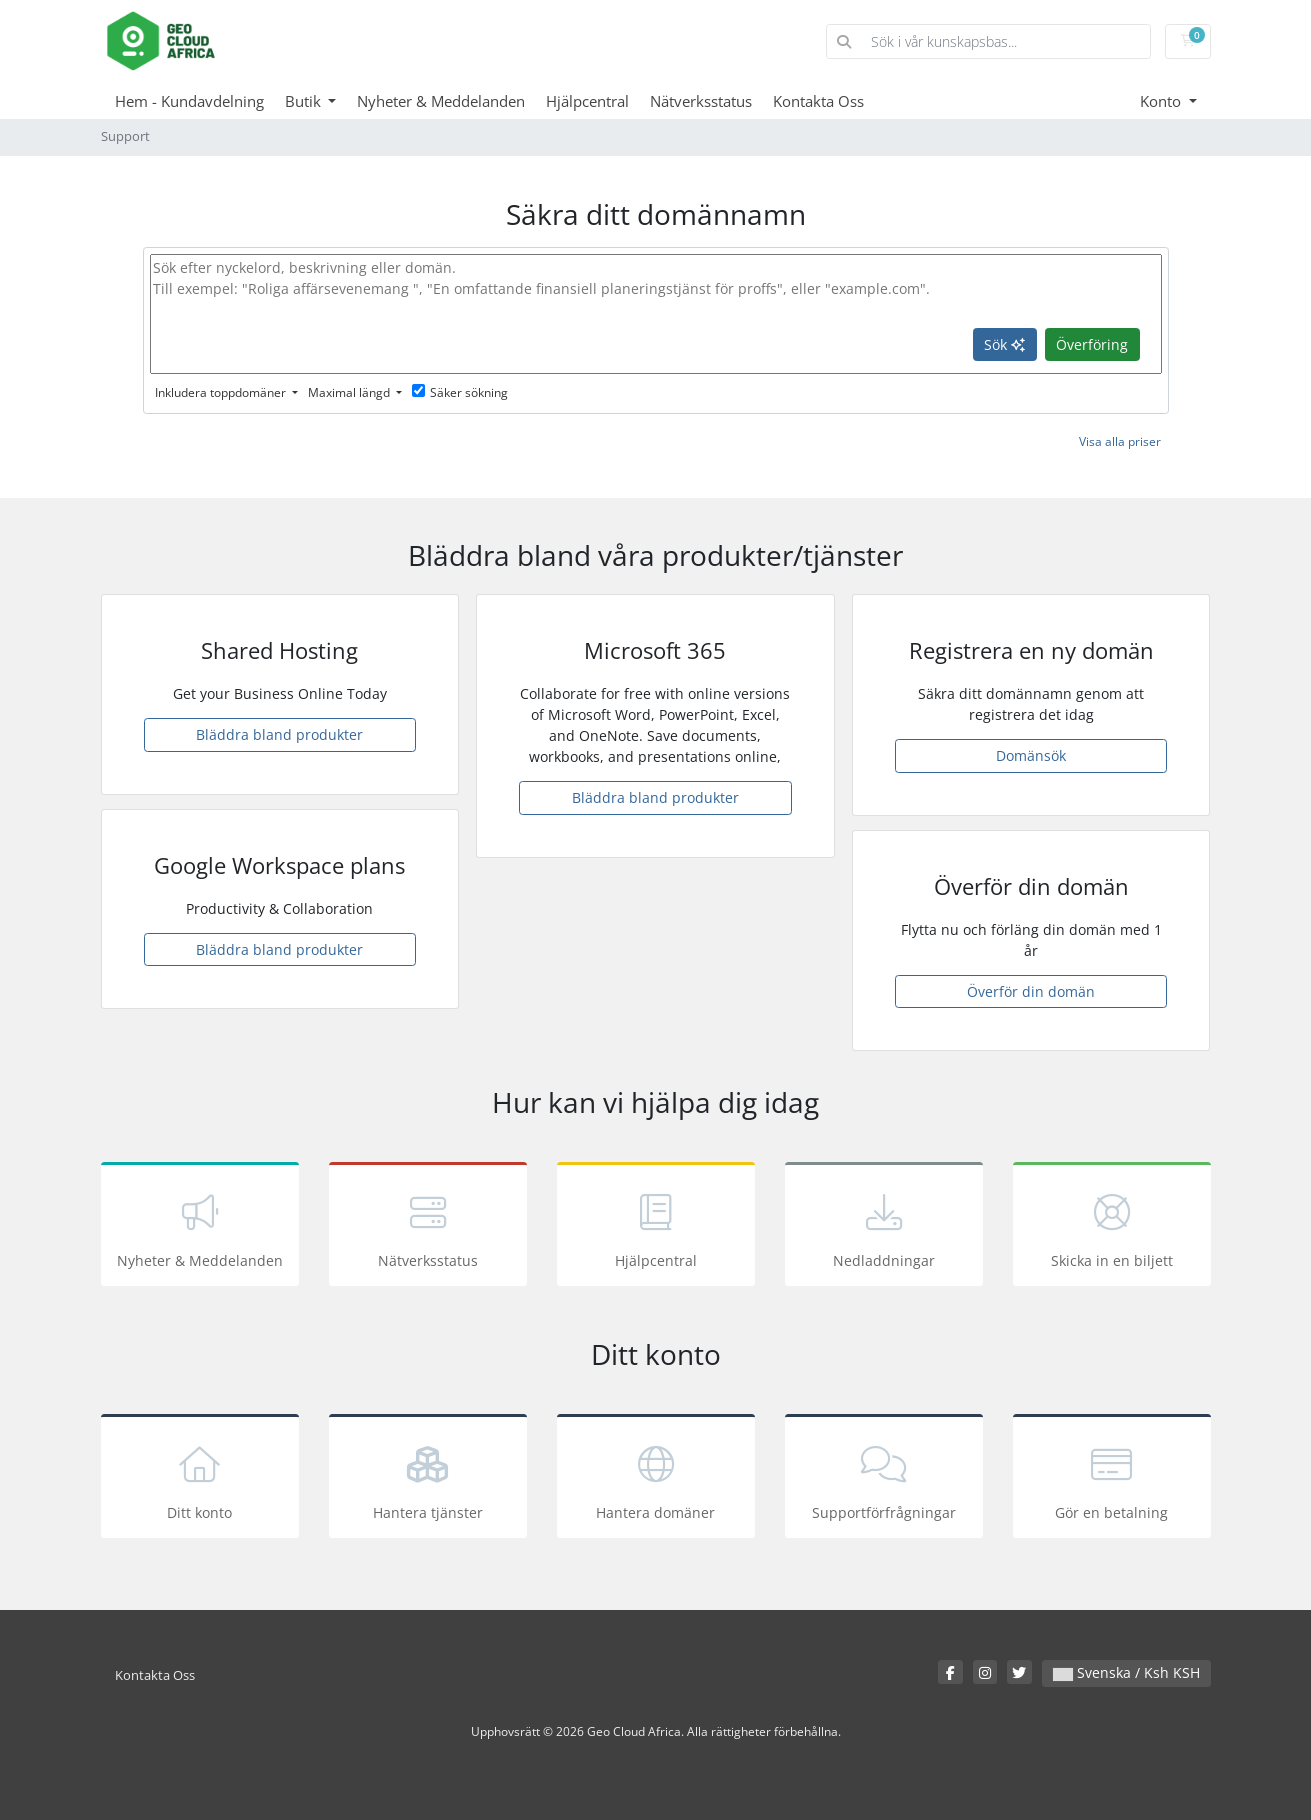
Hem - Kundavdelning (189, 101)
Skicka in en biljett (1112, 1227)
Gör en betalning (1112, 1479)
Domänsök (1031, 755)
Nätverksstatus (701, 101)
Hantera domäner (656, 1479)
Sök (1004, 344)
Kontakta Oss (818, 101)
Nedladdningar (884, 1227)
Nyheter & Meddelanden (441, 101)
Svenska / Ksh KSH (1126, 1672)
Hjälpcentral (587, 101)
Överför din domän (1031, 991)
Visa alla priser (1120, 441)
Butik (305, 101)
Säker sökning (460, 392)
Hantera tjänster (428, 1479)
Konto (1162, 101)
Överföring (1092, 344)
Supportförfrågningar (884, 1479)
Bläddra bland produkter (279, 734)
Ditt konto (200, 1479)
